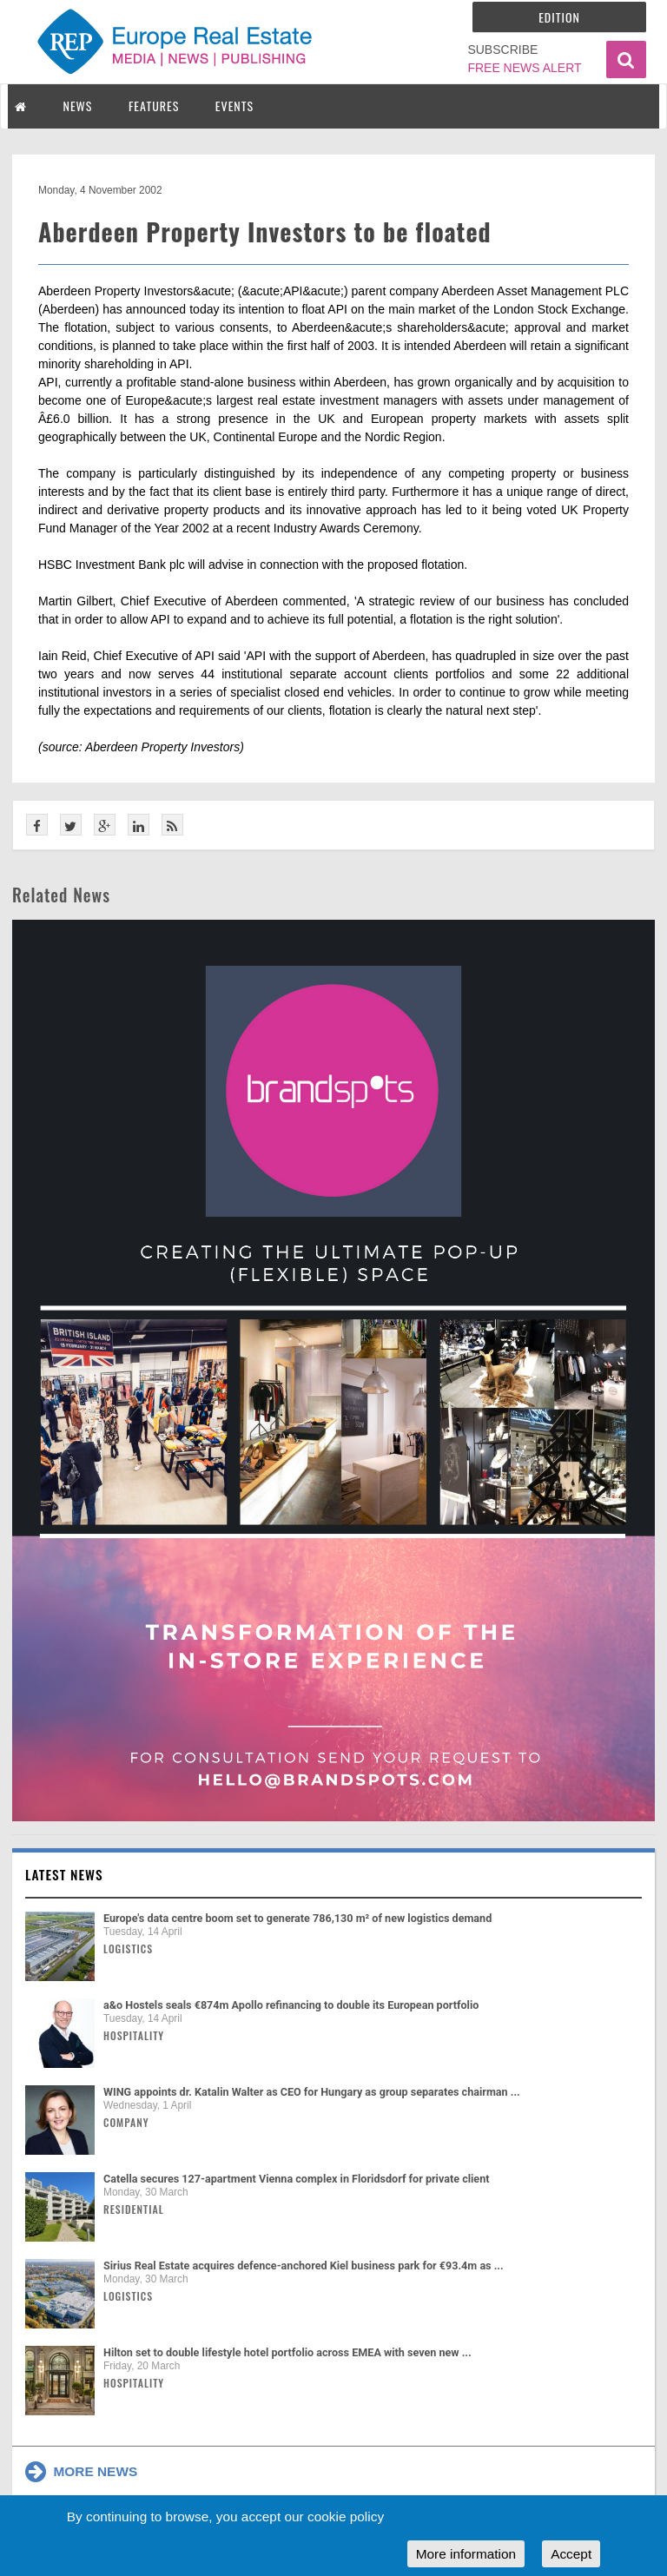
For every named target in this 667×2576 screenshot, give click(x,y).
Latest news (64, 1874)
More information (466, 2553)
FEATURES (154, 105)
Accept (571, 2553)
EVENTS (234, 105)
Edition (559, 17)
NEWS (78, 105)
